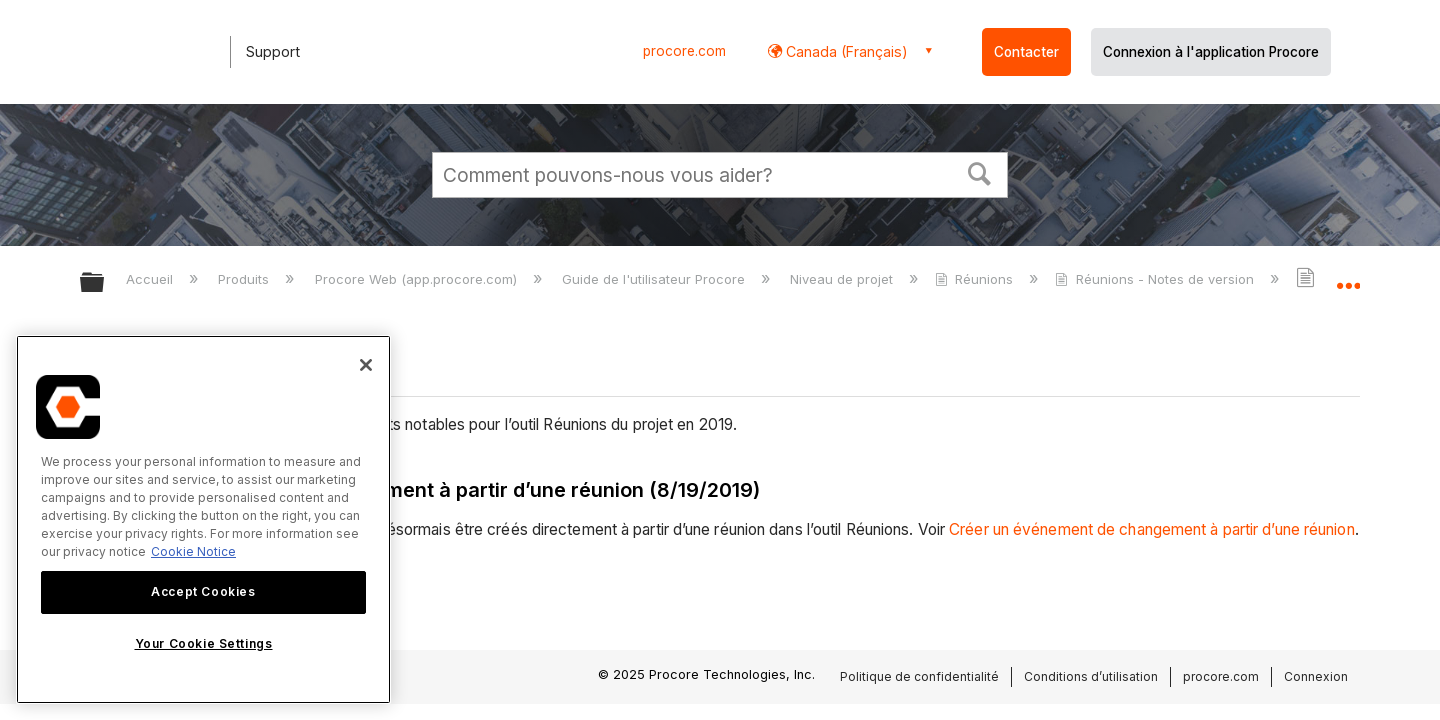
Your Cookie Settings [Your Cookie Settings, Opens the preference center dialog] (204, 643)
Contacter (1026, 52)
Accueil (151, 279)
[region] (203, 519)
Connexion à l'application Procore (1211, 52)
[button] (980, 172)
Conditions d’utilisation (1091, 676)
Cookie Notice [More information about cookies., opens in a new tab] (193, 551)
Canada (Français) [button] (845, 51)
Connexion (1316, 676)
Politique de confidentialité (919, 676)
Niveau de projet (843, 279)
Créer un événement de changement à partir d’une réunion (1152, 529)
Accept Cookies (203, 591)
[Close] (366, 365)
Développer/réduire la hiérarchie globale (105, 283)
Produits (245, 279)
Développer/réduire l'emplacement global (1348, 277)
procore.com (684, 51)
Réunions (976, 279)
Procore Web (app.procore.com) (418, 279)
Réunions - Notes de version (1156, 279)
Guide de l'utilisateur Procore (655, 279)
